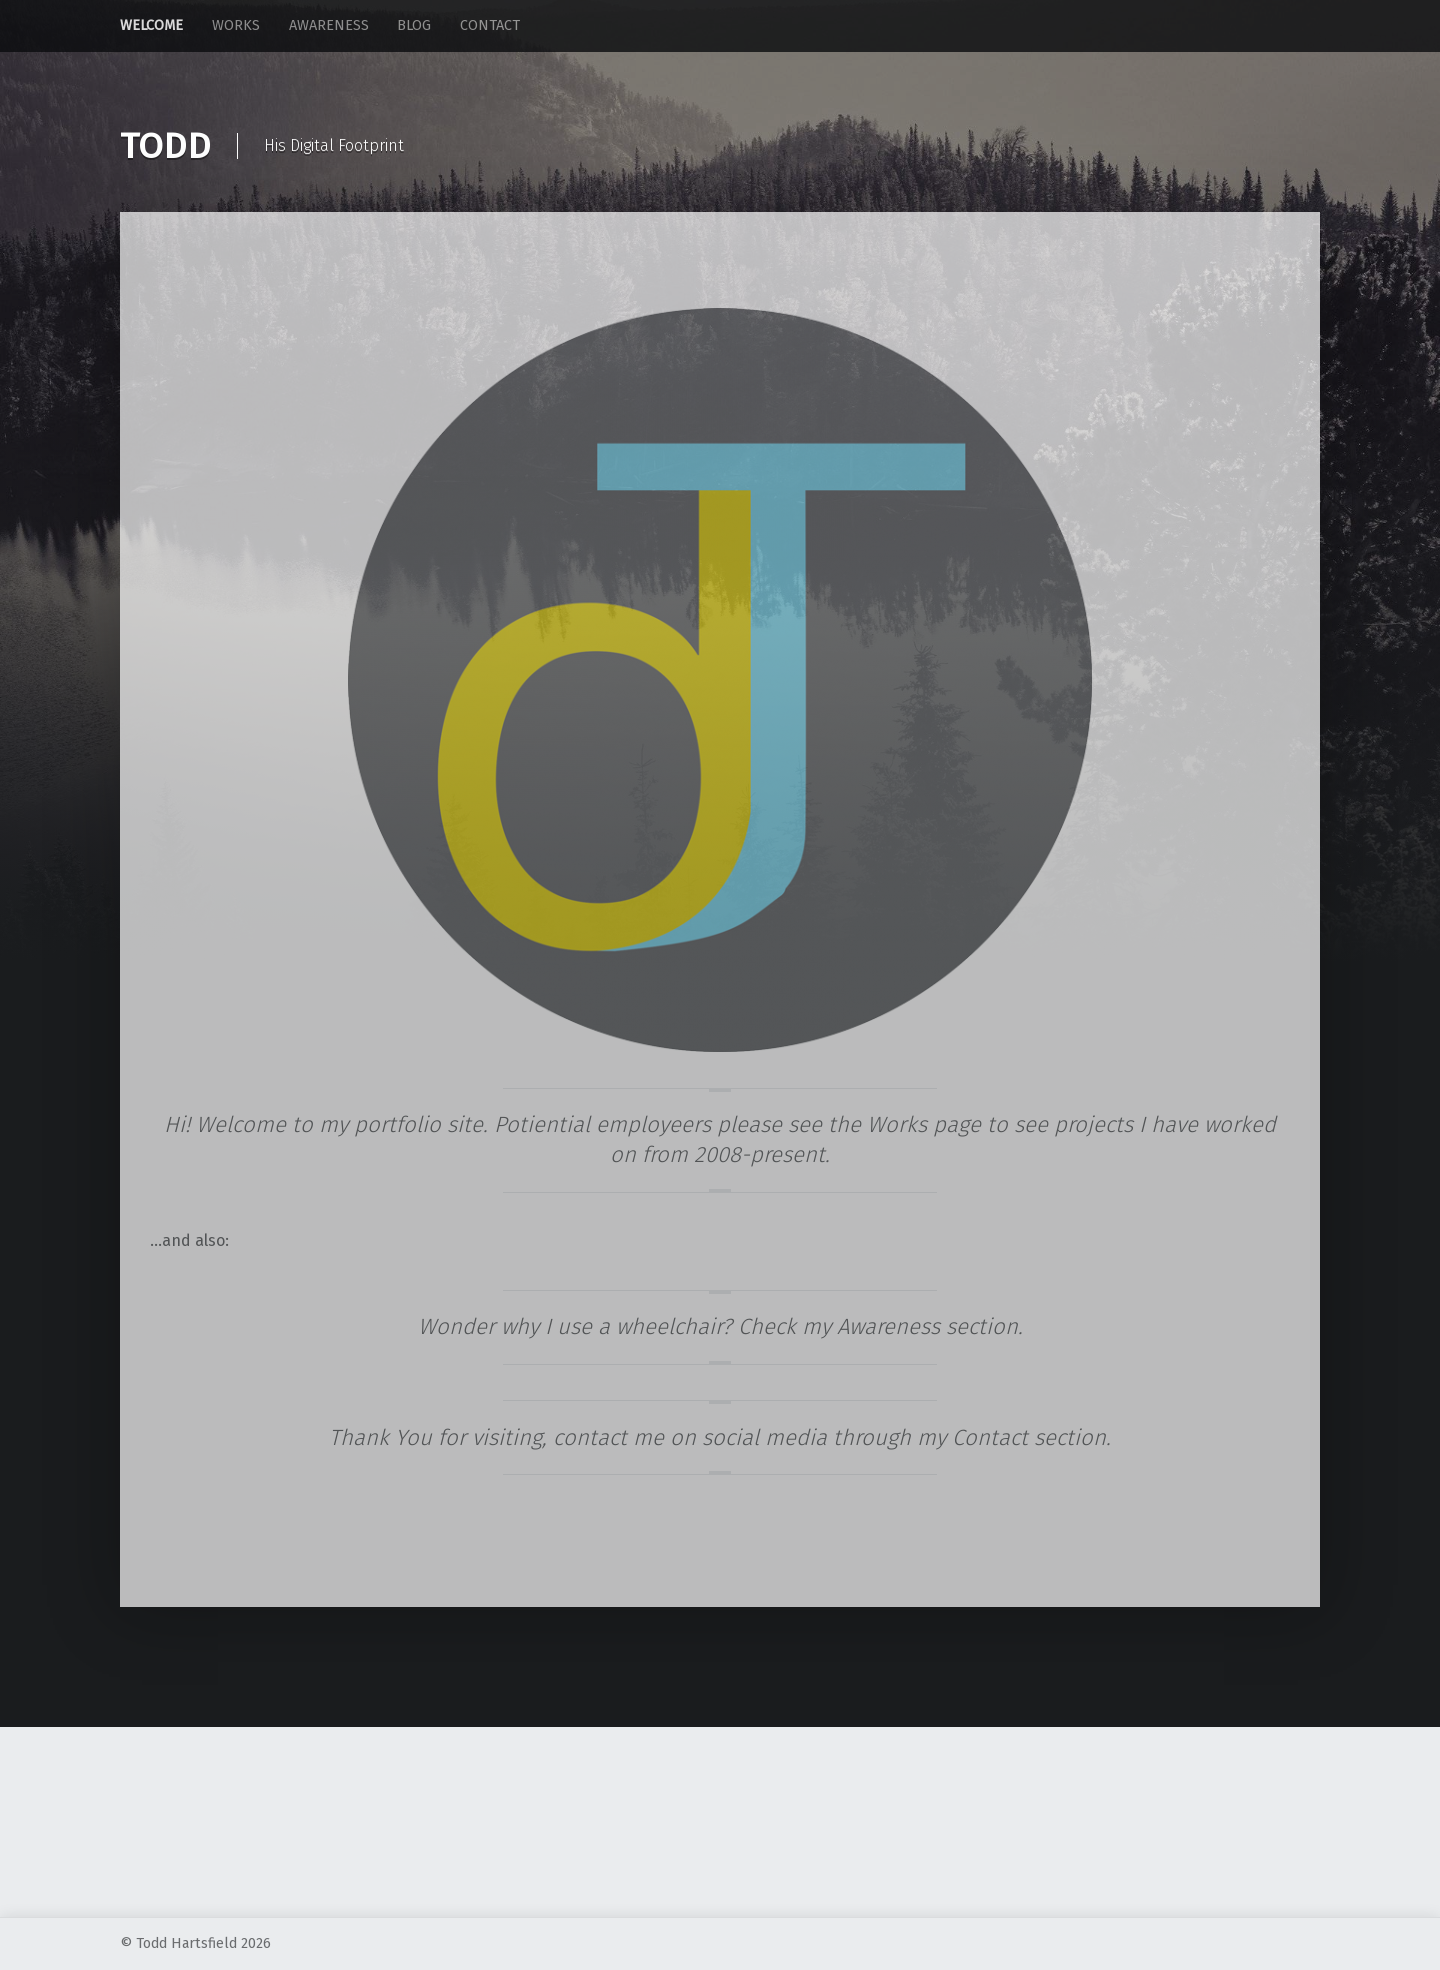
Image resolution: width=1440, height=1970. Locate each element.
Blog (414, 25)
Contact (490, 25)
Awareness (329, 25)
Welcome (151, 25)
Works (236, 25)
